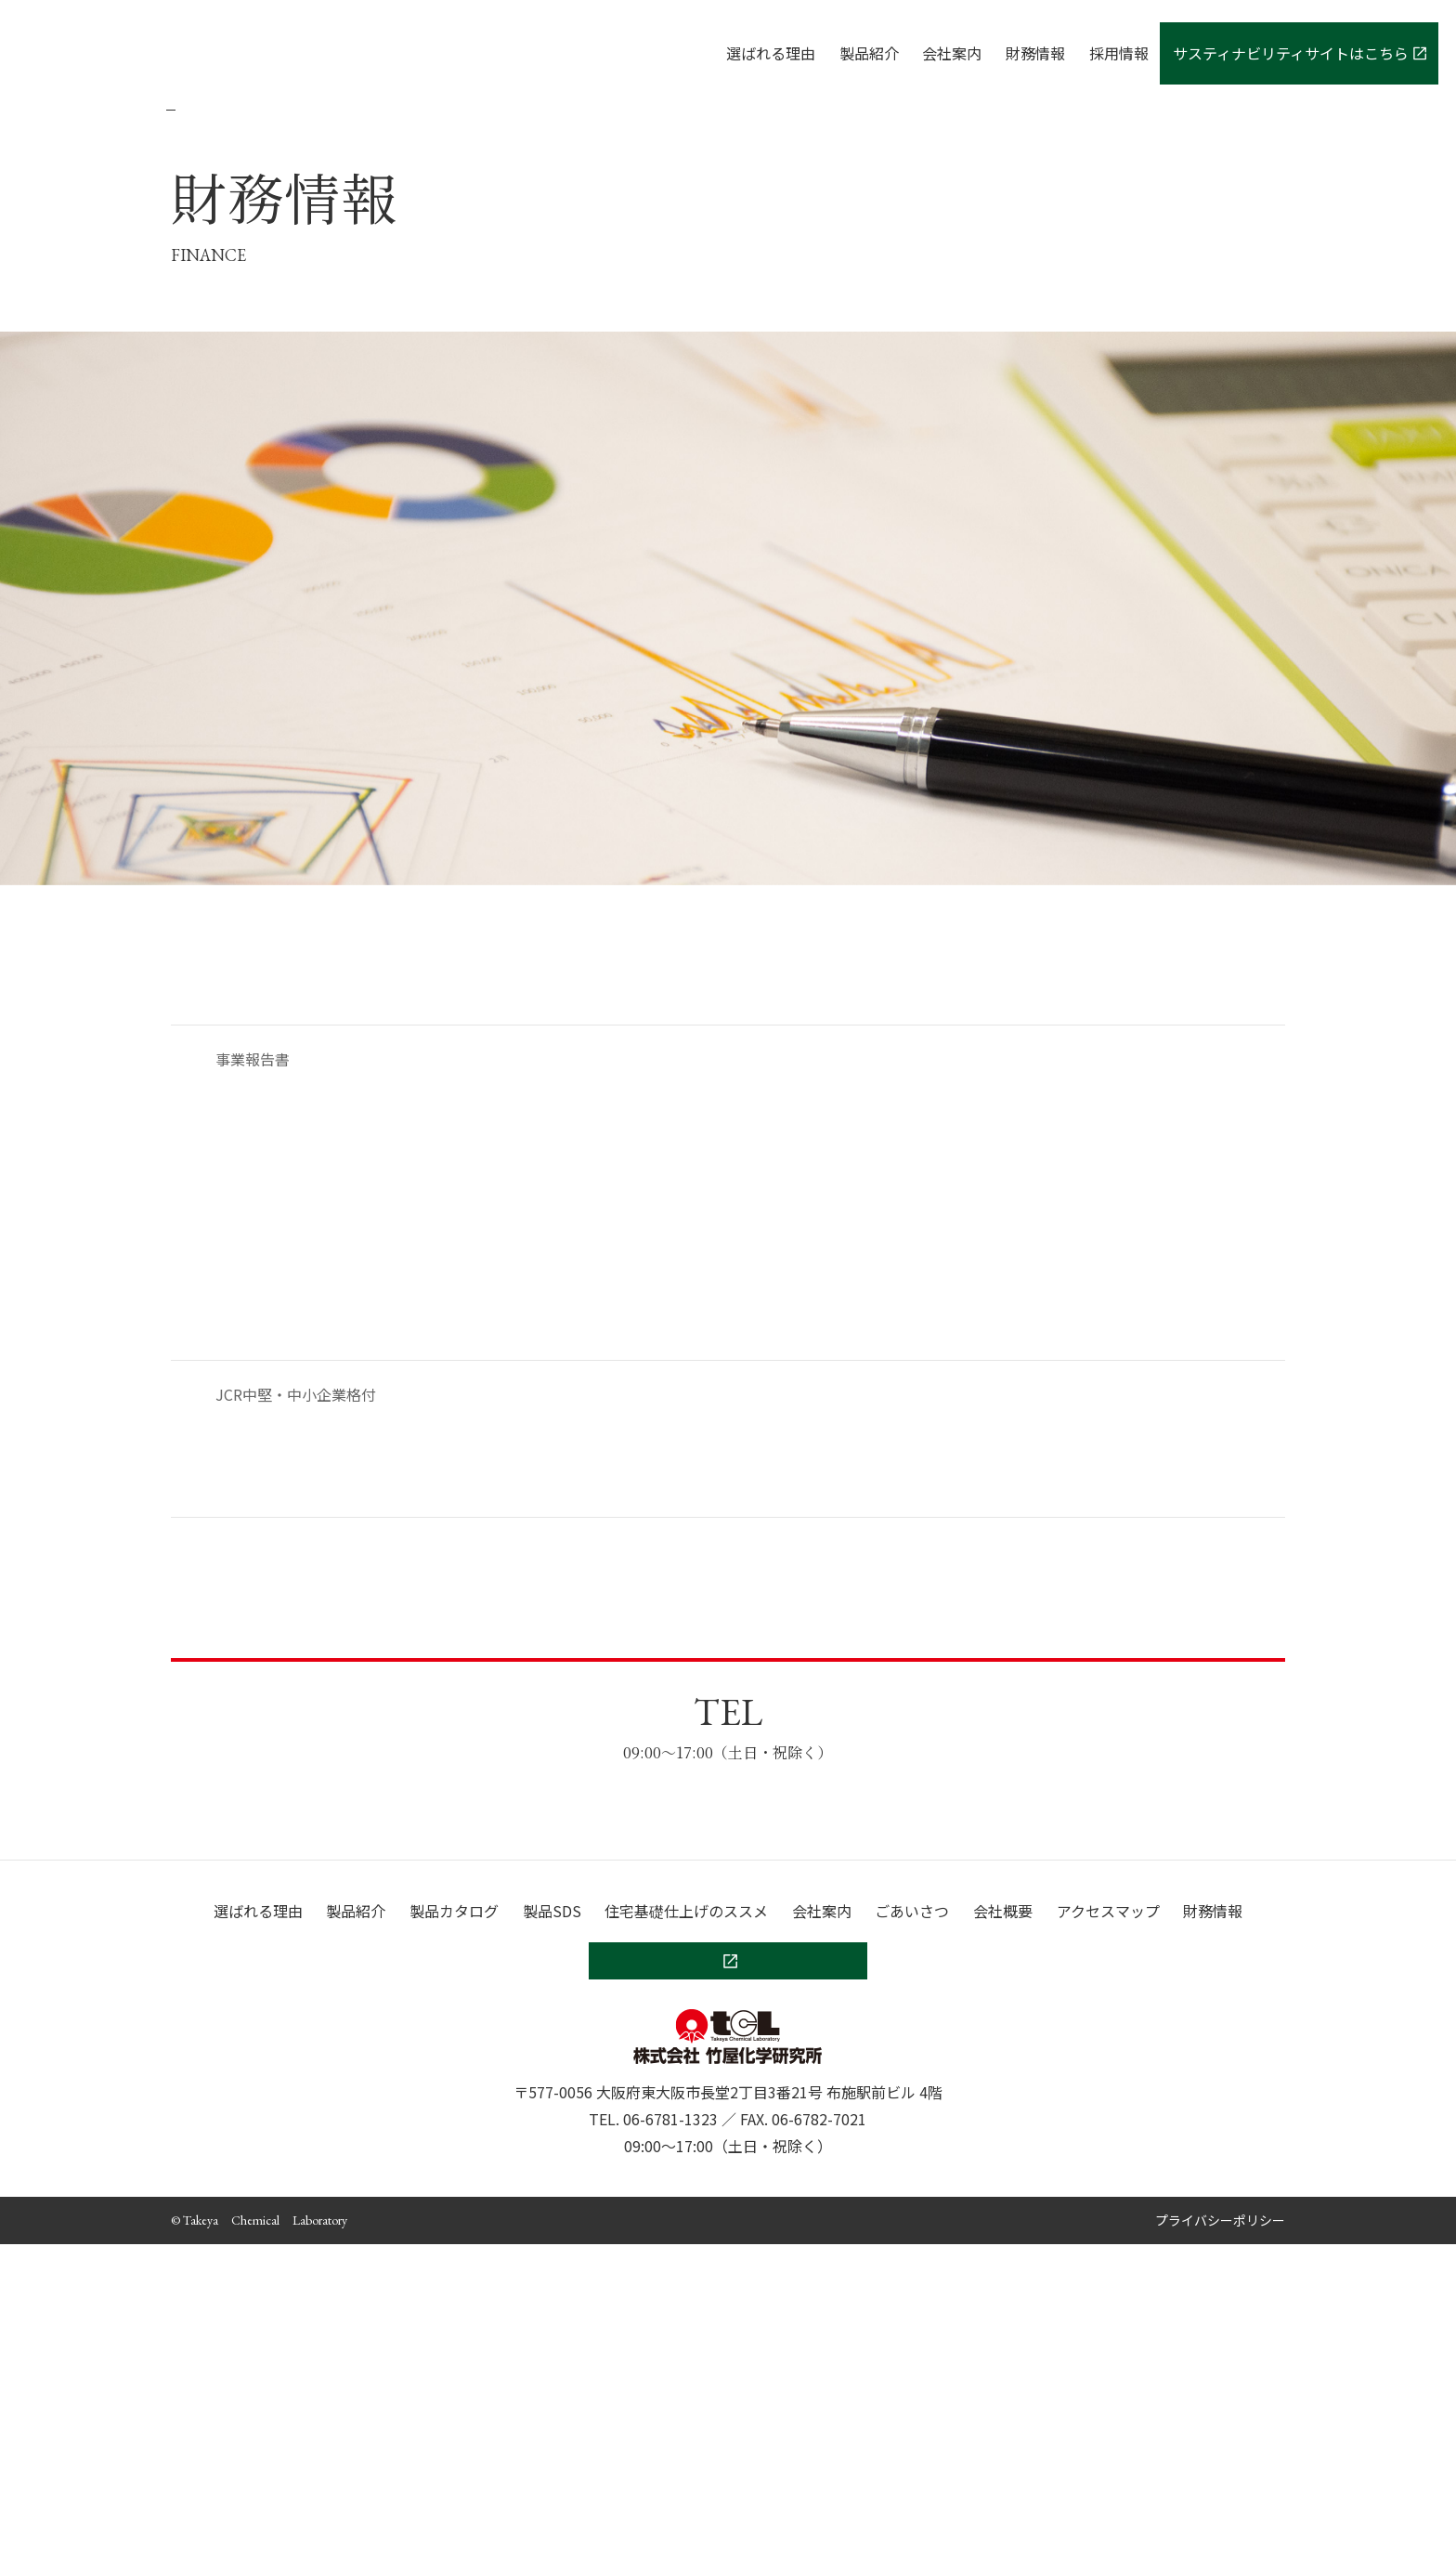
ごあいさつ (912, 2226)
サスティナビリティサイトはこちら (1299, 53)
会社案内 (952, 53)
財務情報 (1035, 53)
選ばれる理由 (770, 53)
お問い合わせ (728, 1914)
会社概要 (1003, 2226)
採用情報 (1119, 53)
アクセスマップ (1108, 2226)
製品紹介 (869, 53)
